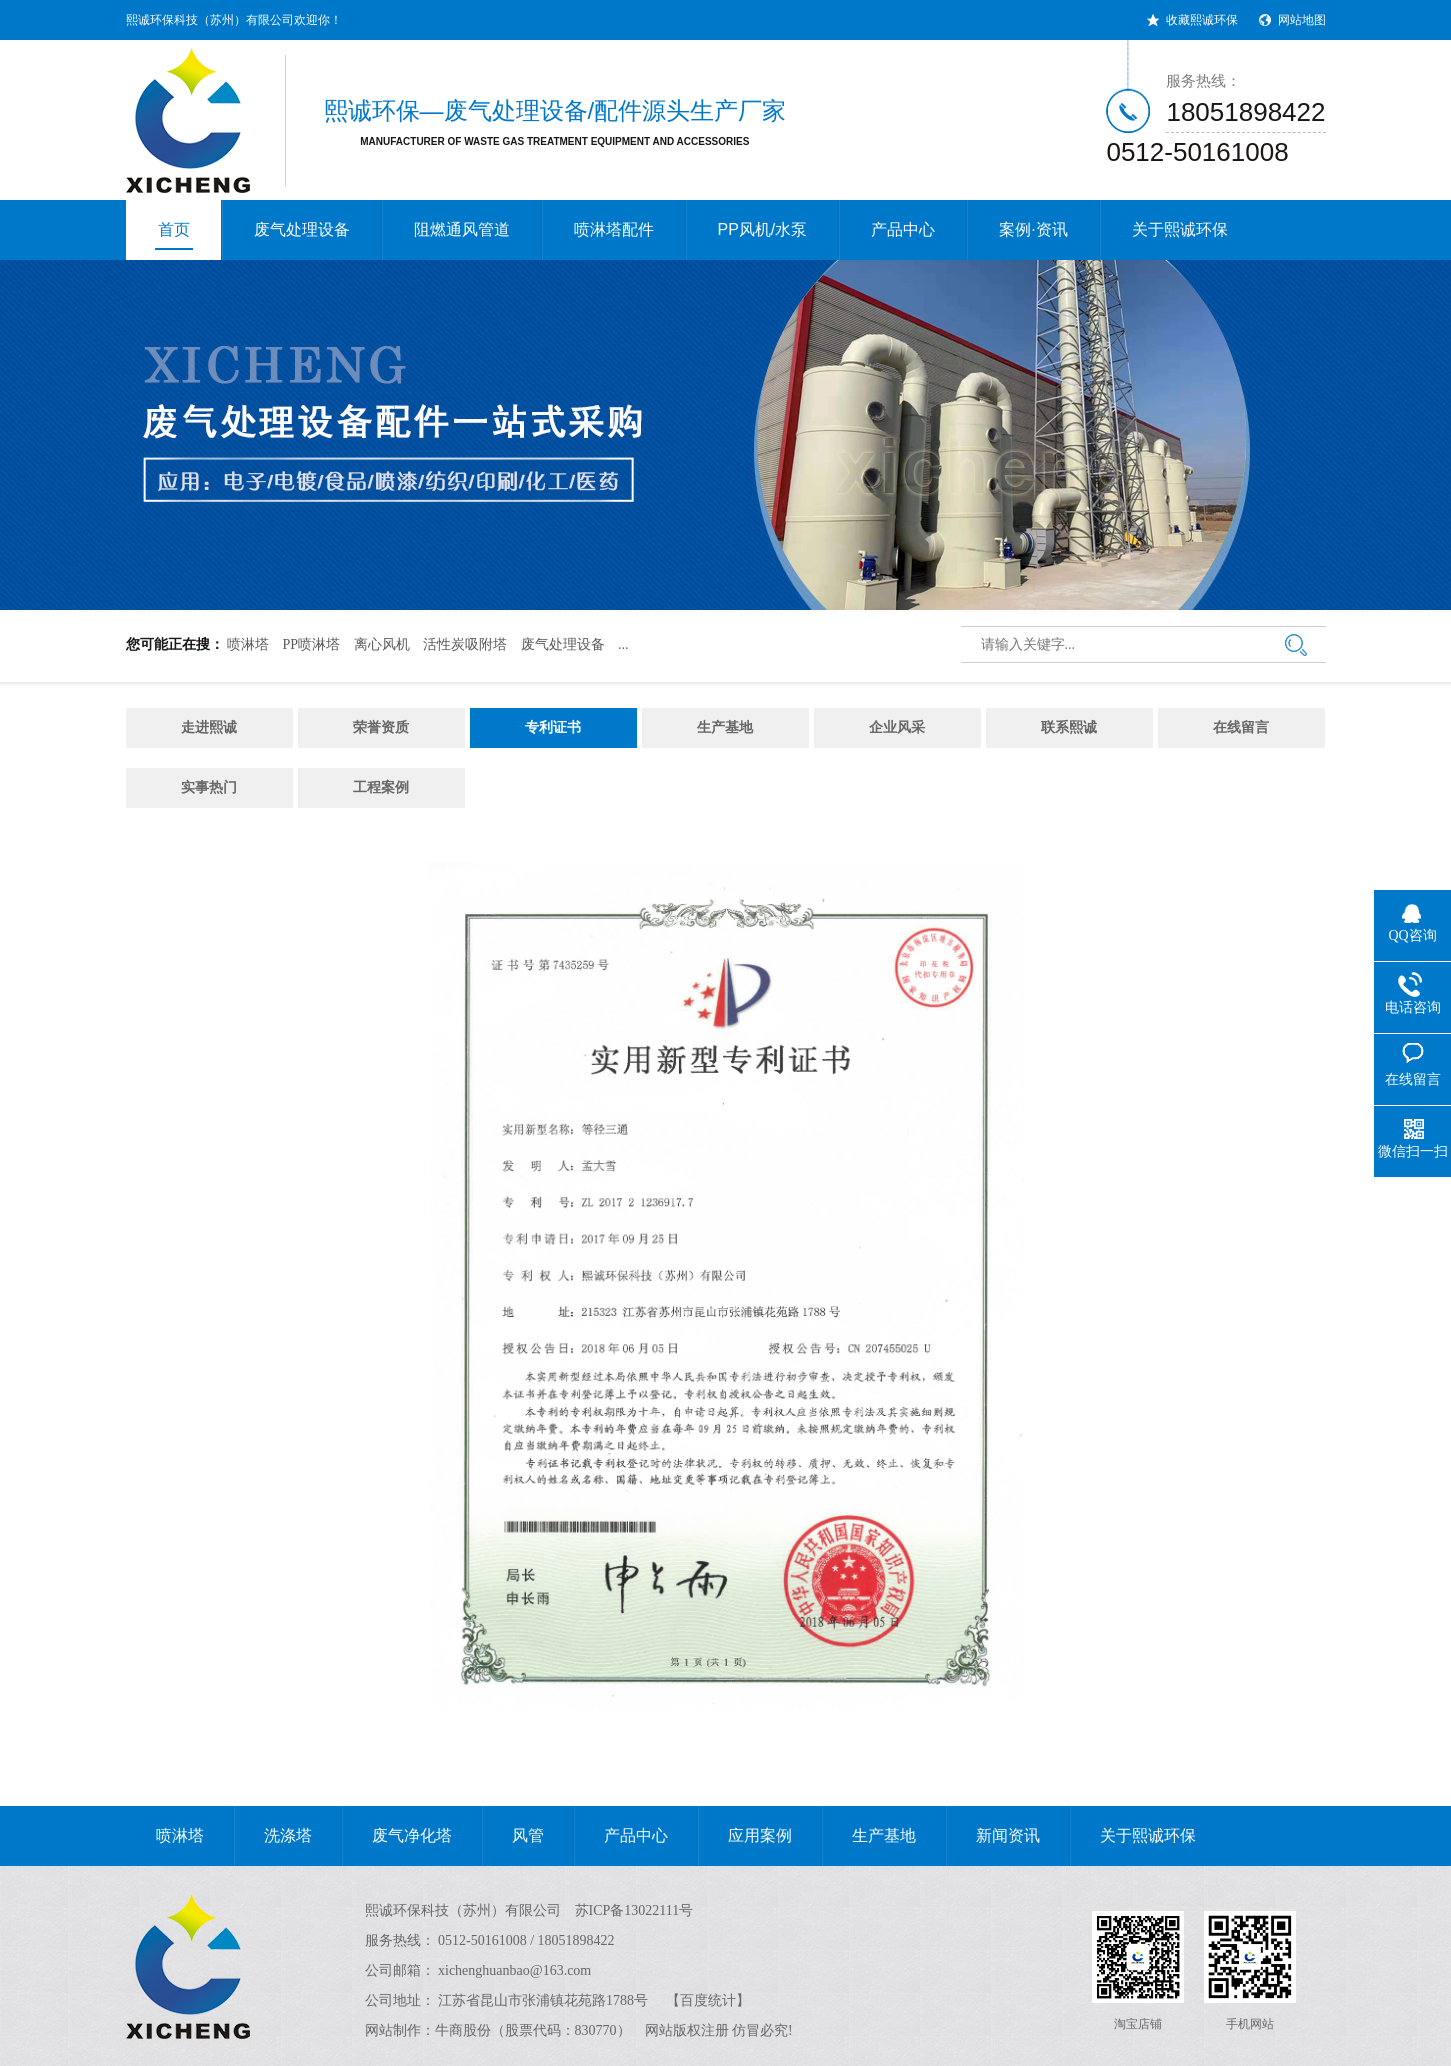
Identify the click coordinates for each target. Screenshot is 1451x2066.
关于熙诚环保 (1180, 229)
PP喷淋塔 (312, 644)
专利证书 (553, 727)
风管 (513, 1836)
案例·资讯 (1033, 229)
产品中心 (903, 229)
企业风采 (897, 727)
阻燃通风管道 (462, 229)
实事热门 (209, 787)
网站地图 (1302, 20)
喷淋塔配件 (614, 229)
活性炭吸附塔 (465, 644)
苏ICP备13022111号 (634, 1910)
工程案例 (381, 787)
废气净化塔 (397, 1836)
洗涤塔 (273, 1836)
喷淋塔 (248, 644)
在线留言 (1241, 727)
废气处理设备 (302, 229)
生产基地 (725, 727)
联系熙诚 (1069, 727)
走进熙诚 (209, 727)
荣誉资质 (381, 727)
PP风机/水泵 (763, 229)
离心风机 (382, 644)
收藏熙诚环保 (1202, 20)
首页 (174, 235)
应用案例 (745, 1836)
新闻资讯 (993, 1836)
